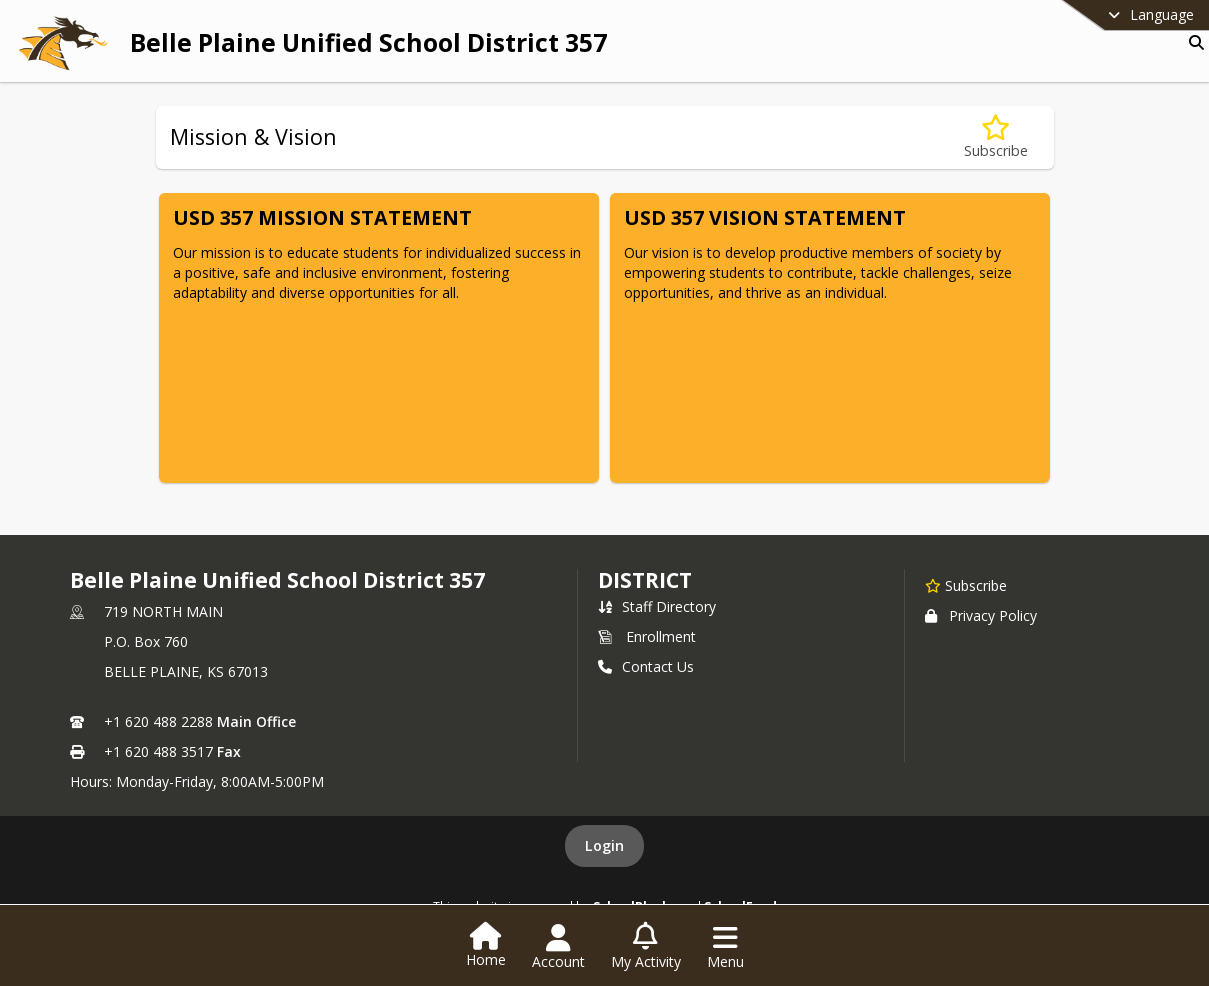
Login (604, 845)
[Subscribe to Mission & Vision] (996, 137)
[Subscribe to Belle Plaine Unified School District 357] (966, 585)
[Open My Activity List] (646, 947)
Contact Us (646, 666)
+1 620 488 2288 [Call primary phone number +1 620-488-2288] (158, 721)
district (645, 580)
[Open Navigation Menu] (725, 947)
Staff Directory (657, 606)
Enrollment (647, 636)
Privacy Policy (981, 615)
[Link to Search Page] (1192, 42)
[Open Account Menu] (558, 947)
